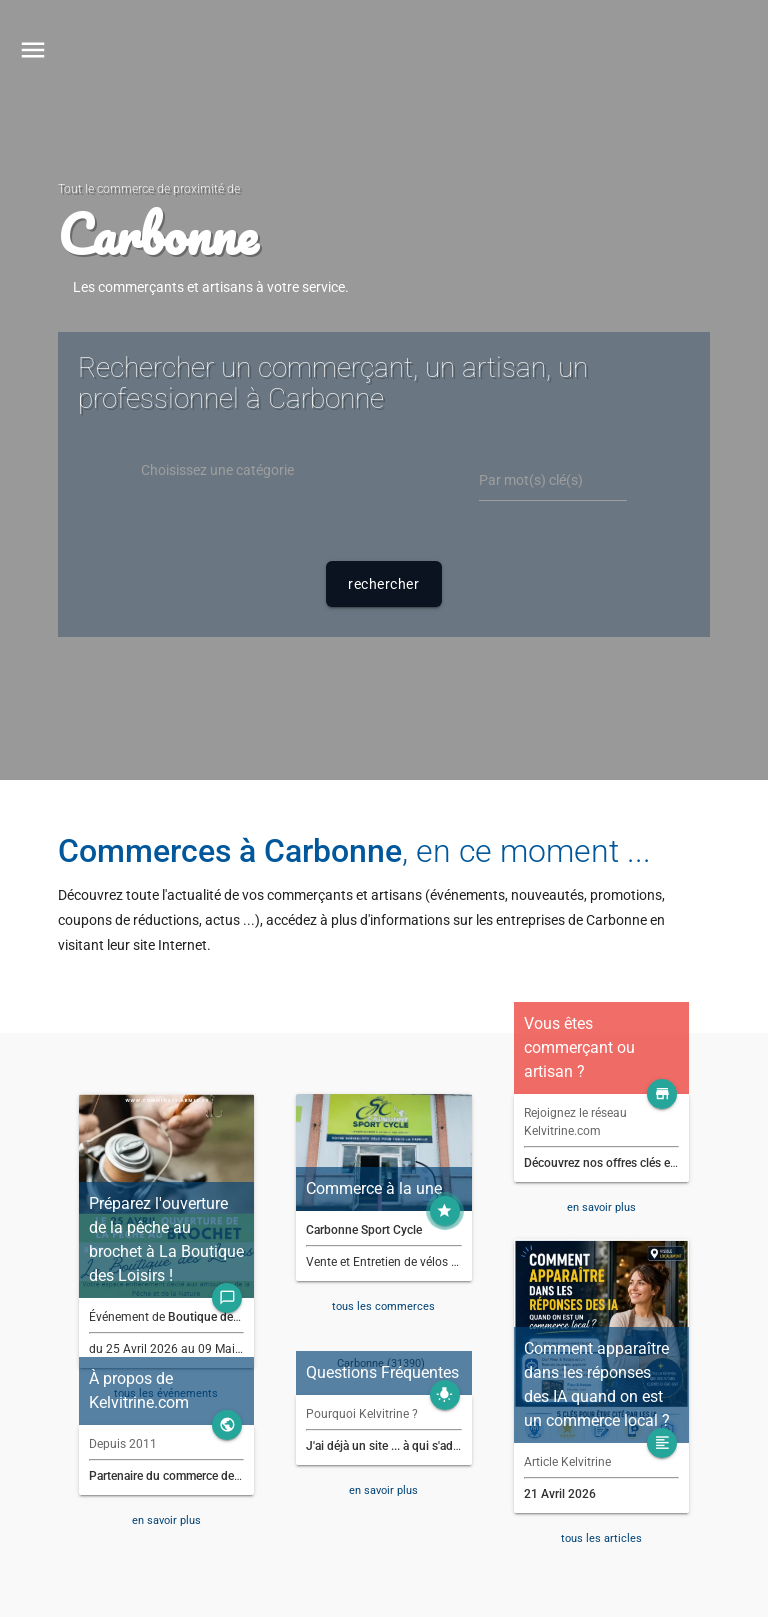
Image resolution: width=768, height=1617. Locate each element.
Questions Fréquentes (382, 1372)
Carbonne (157, 234)
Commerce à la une (374, 1188)
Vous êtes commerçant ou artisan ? (579, 1047)
